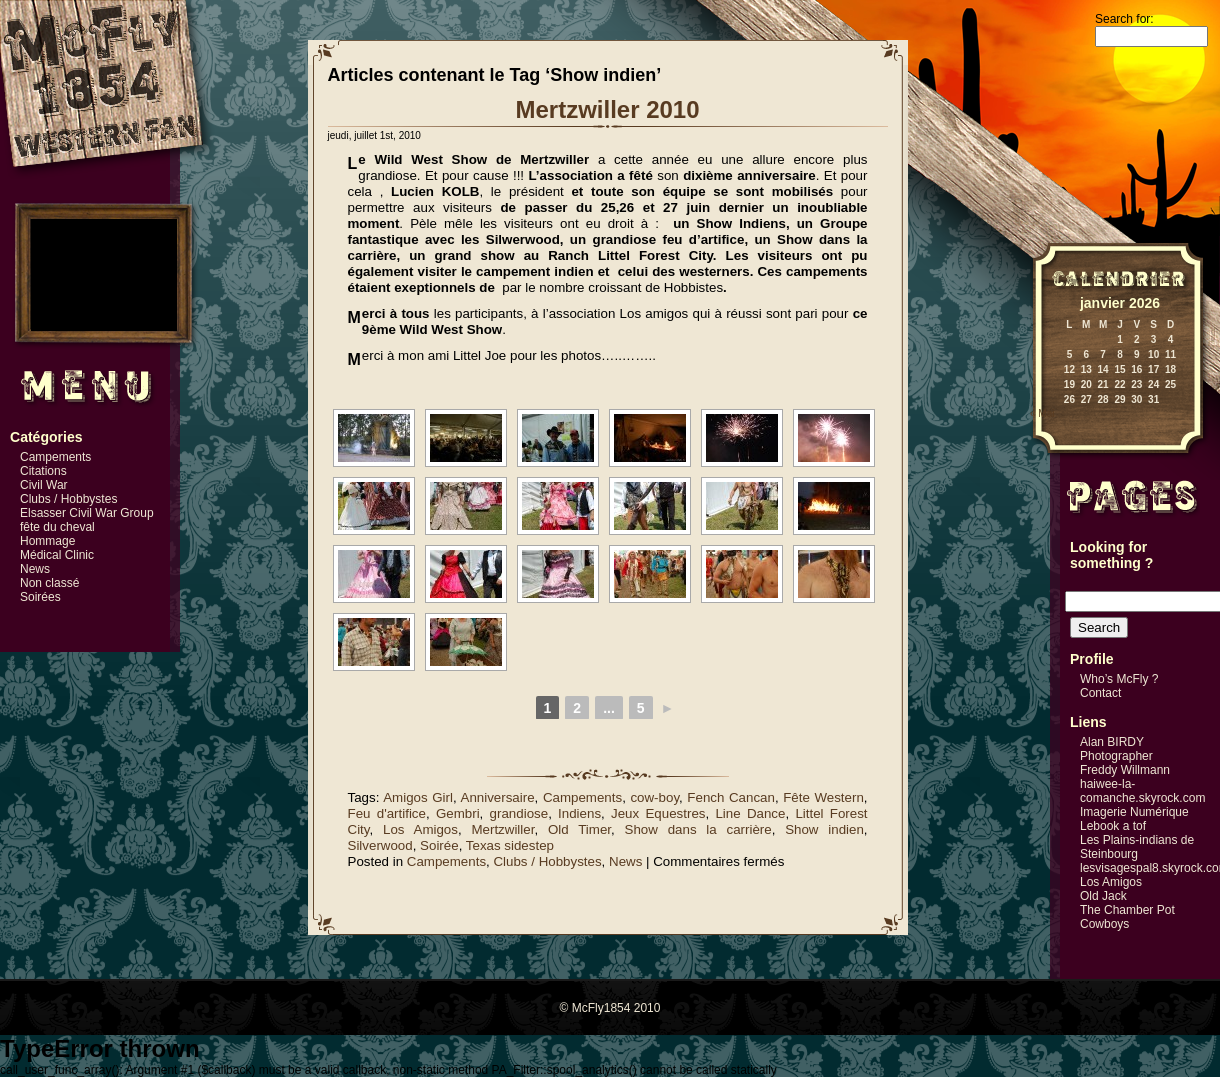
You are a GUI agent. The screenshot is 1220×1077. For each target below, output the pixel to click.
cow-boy (654, 797)
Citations (43, 471)
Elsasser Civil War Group (87, 513)
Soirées (40, 597)
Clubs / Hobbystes (68, 499)
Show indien (824, 829)
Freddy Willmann (1125, 770)
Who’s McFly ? (1119, 679)
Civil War (44, 485)
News (35, 569)
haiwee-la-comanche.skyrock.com (1142, 791)
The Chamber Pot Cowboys (1127, 917)
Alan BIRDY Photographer (1116, 749)
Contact (1100, 693)
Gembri (458, 813)
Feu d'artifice (387, 813)
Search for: (1124, 19)
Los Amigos (420, 829)
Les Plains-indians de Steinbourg (1137, 847)
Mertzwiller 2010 (607, 109)
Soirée (439, 845)
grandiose (519, 813)
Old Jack (1103, 896)
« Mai (1042, 413)
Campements (55, 457)
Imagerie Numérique (1134, 812)
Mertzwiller (502, 829)
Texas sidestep (510, 845)
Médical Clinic (57, 555)
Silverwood (380, 845)
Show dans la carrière (698, 829)
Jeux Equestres (658, 813)
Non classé (49, 583)
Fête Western (823, 797)
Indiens (579, 813)
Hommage (47, 541)
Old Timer (579, 829)
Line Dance (750, 813)
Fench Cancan (731, 797)
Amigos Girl (418, 797)
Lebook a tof (1113, 826)
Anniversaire (498, 797)
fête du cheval (57, 527)
